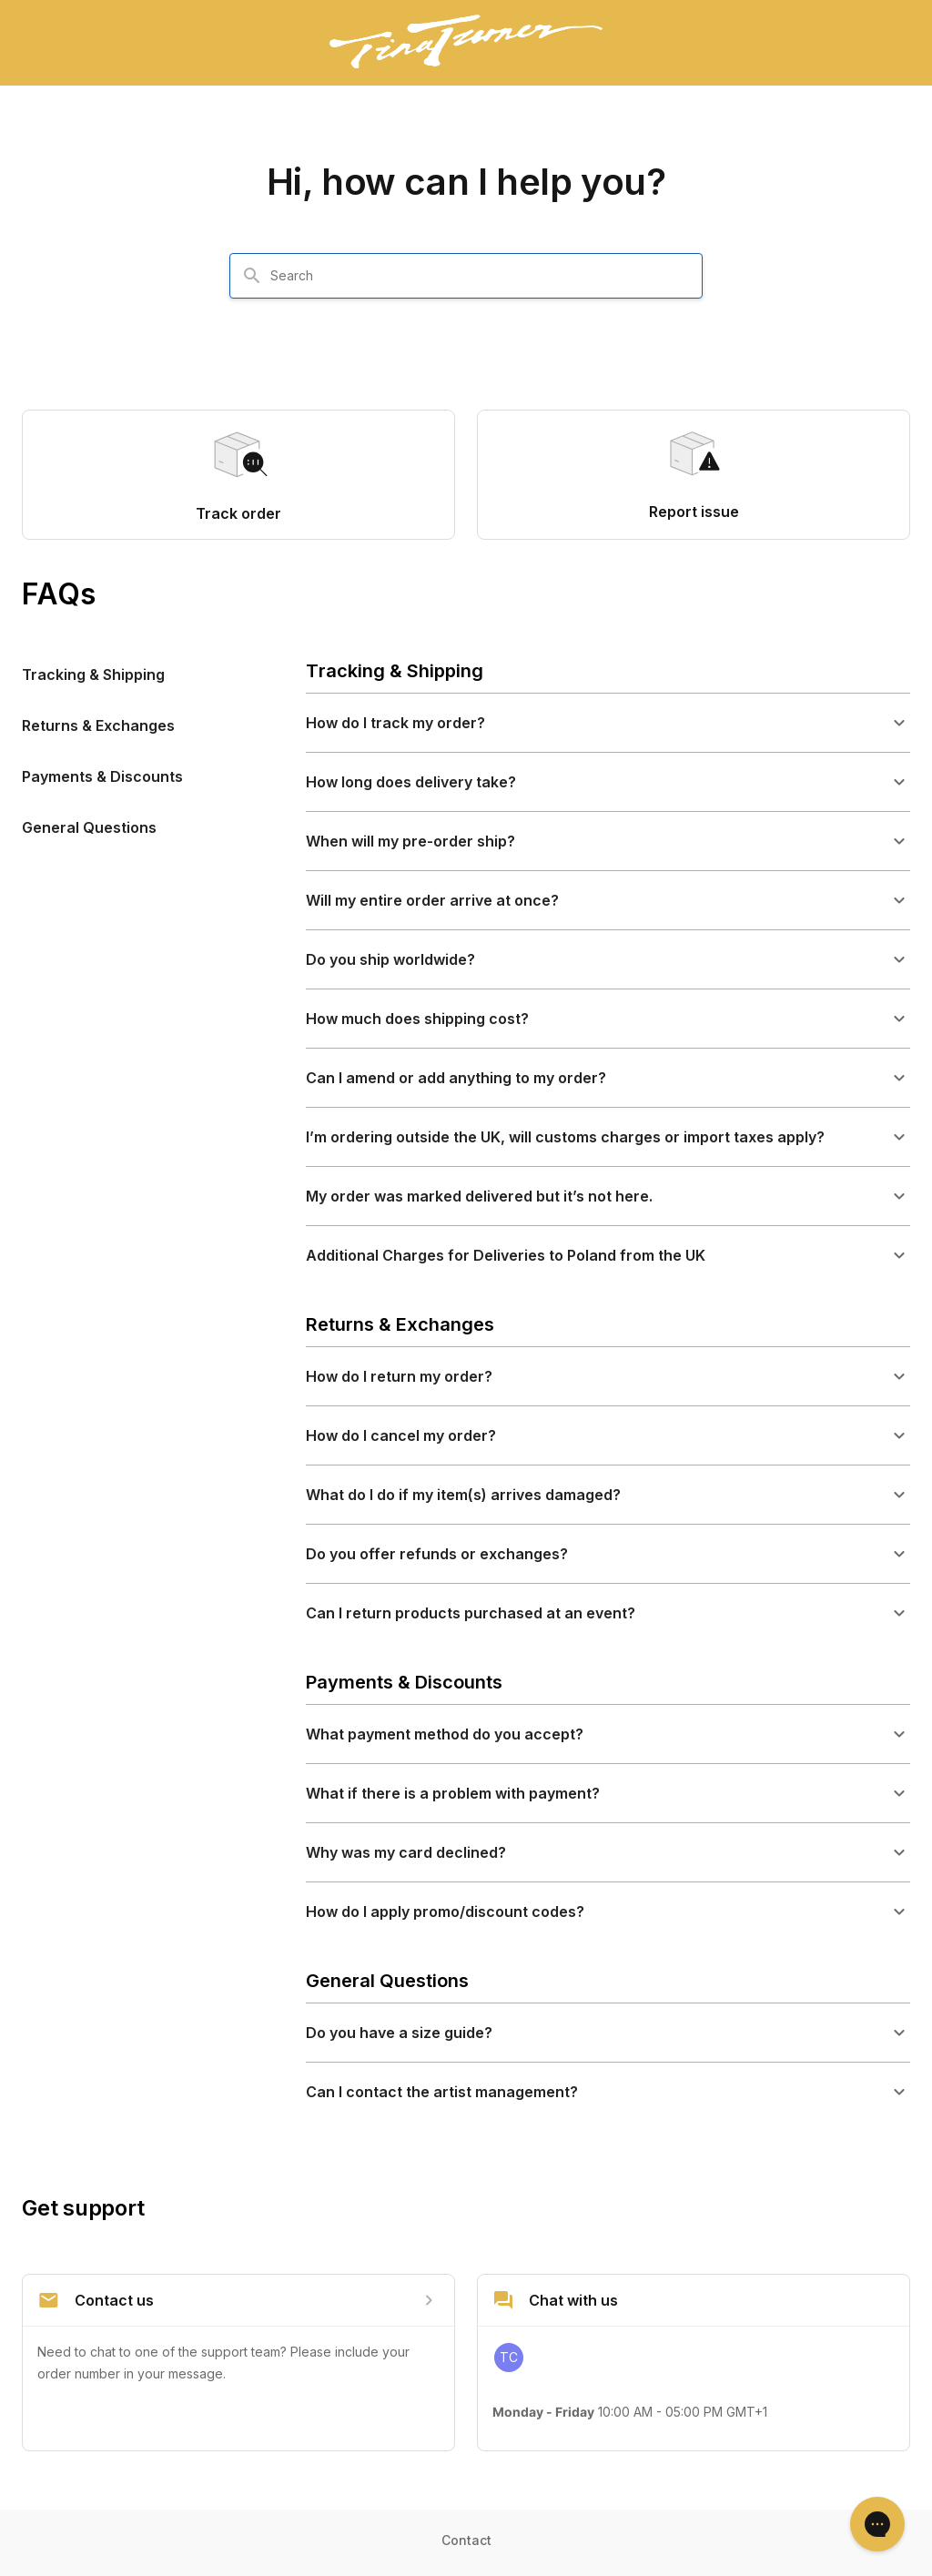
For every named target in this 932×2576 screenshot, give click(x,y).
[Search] (252, 276)
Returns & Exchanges (98, 725)
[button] (608, 723)
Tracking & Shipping (93, 674)
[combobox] (477, 276)
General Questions (89, 827)
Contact (466, 2540)
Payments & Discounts (102, 776)
